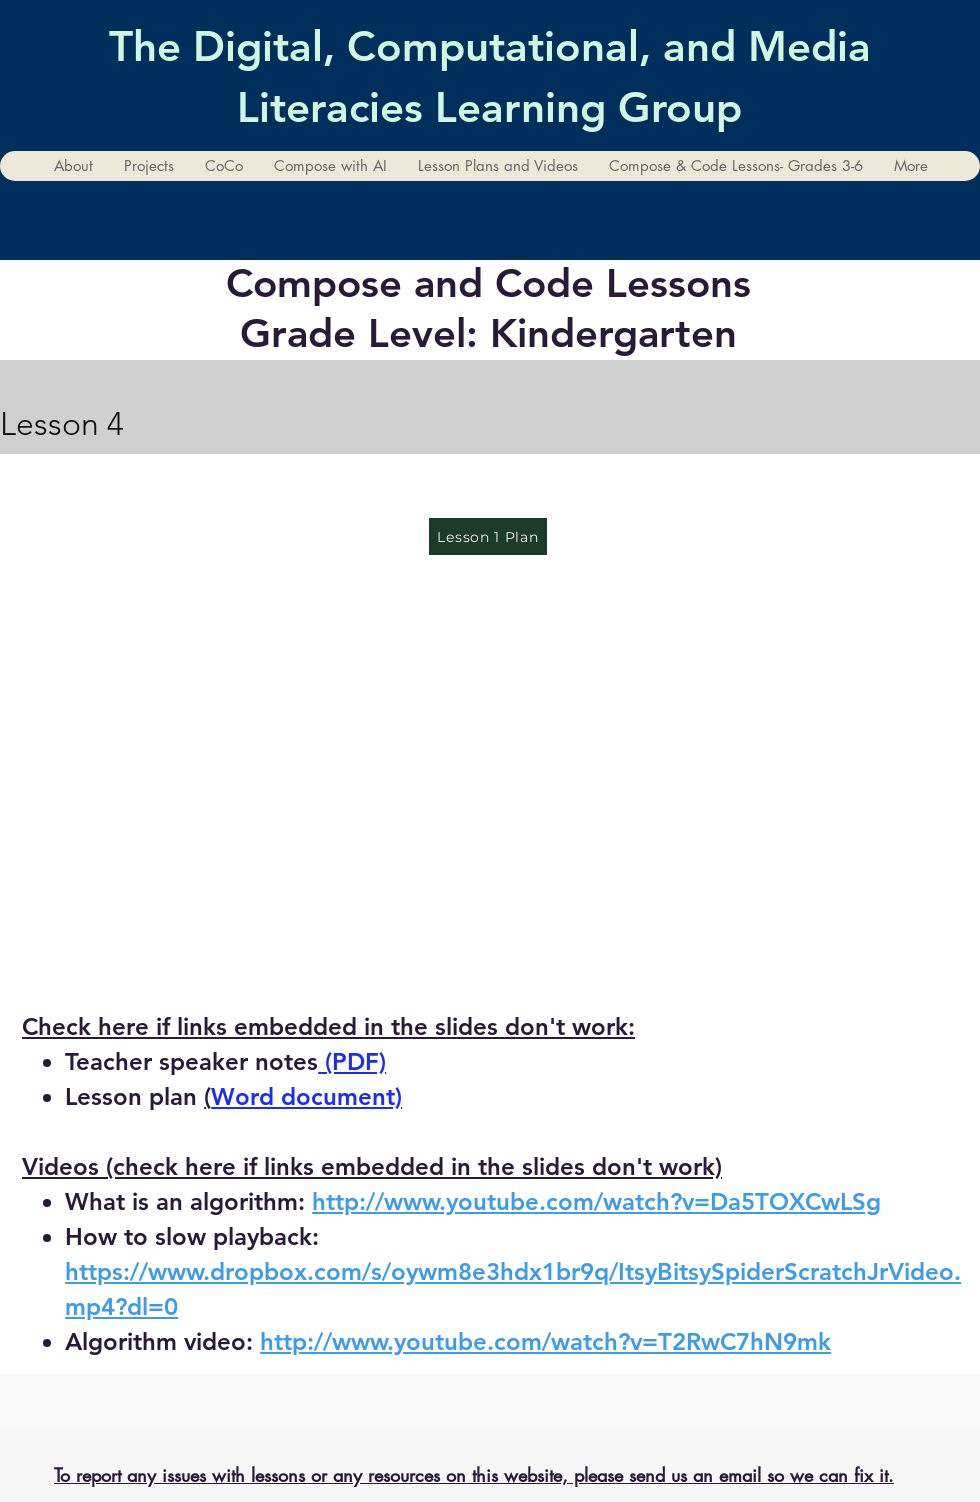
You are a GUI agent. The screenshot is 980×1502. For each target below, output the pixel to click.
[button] (148, 166)
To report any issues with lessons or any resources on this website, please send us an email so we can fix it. (474, 1475)
